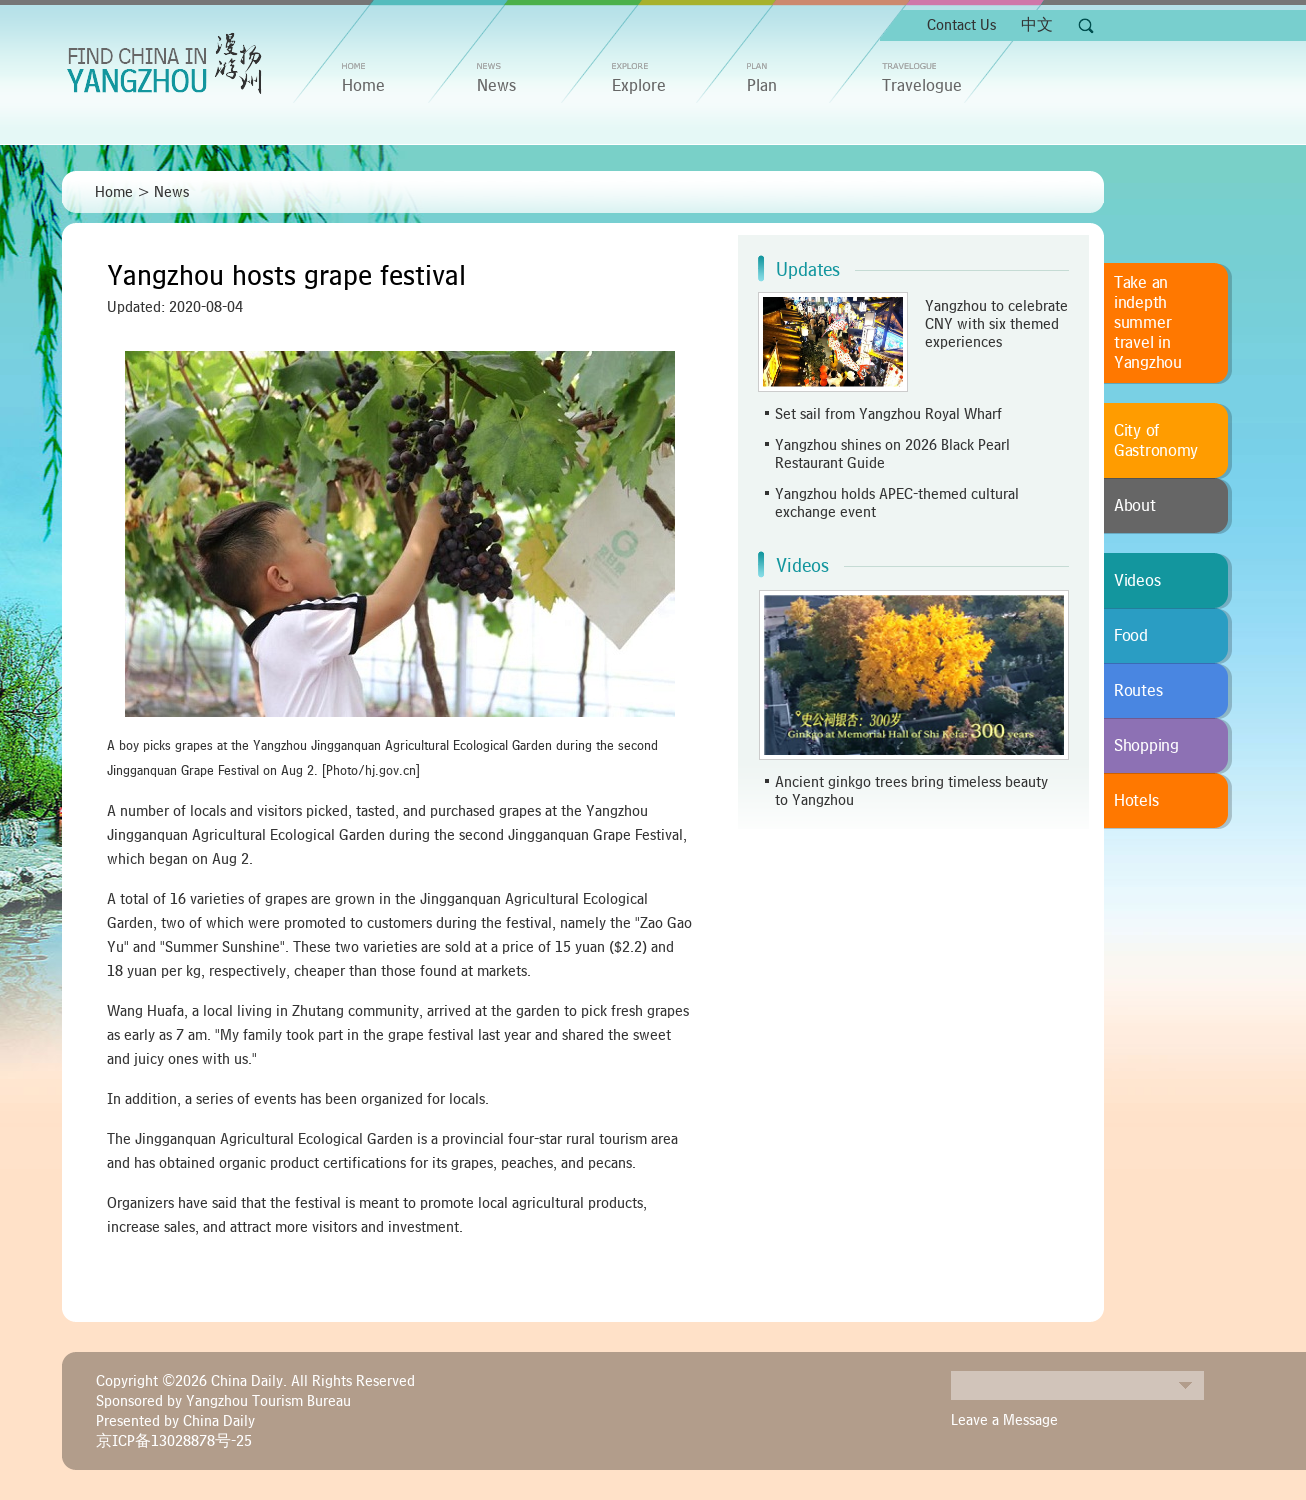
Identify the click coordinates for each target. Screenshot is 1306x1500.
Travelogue (922, 86)
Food (1131, 636)
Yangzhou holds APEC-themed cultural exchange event (897, 503)
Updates (808, 270)
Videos (802, 566)
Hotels (1136, 801)
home (363, 86)
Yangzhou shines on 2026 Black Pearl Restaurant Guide (892, 454)
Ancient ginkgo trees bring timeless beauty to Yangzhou (911, 791)
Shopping (1146, 746)
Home (114, 192)
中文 (1037, 25)
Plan (762, 86)
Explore (639, 86)
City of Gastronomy (1156, 441)
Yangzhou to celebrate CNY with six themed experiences (996, 324)
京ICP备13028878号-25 (174, 1441)
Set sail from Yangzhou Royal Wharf (888, 414)
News (496, 86)
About (1135, 506)
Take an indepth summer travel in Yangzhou (1148, 323)
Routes (1138, 691)
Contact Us (961, 25)
